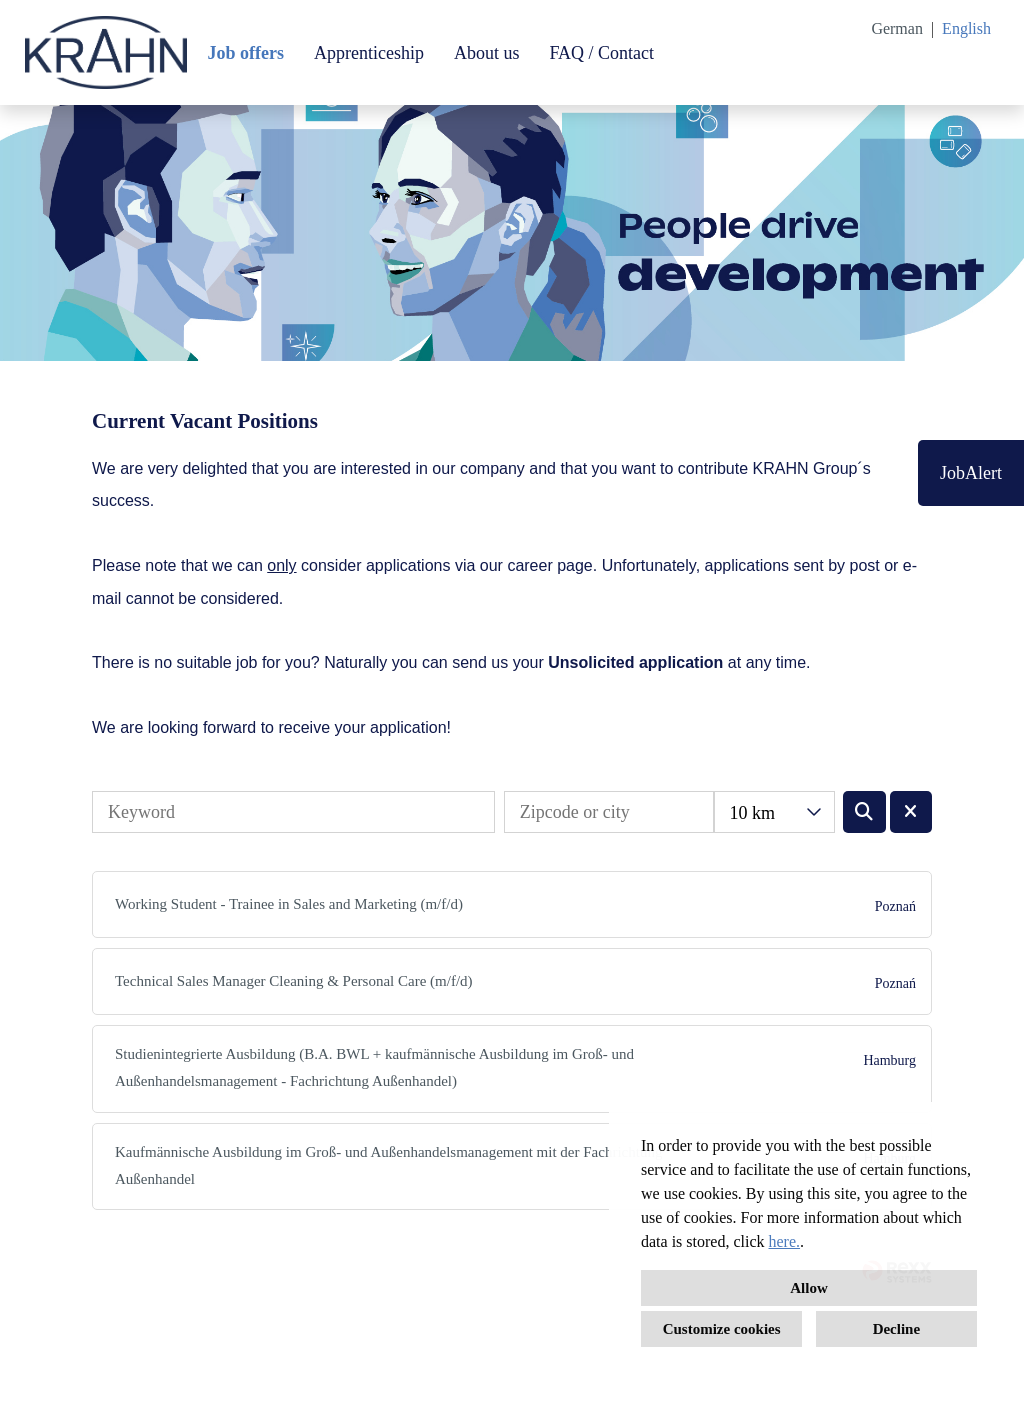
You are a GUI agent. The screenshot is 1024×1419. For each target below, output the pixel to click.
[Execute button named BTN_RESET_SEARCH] (911, 812)
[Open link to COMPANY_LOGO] (106, 52)
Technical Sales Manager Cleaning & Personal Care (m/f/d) (294, 981)
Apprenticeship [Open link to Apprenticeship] (369, 53)
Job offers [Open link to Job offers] (245, 53)
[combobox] (774, 812)
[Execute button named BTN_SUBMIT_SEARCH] (864, 812)
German (897, 28)
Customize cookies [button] (722, 1329)
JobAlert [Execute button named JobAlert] (971, 473)
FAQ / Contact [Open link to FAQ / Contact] (601, 53)
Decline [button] (896, 1329)
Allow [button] (809, 1288)
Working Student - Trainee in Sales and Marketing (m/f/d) (289, 904)
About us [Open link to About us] (487, 53)
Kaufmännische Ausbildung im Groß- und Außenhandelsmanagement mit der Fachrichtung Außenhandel (388, 1165)
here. (785, 1241)
